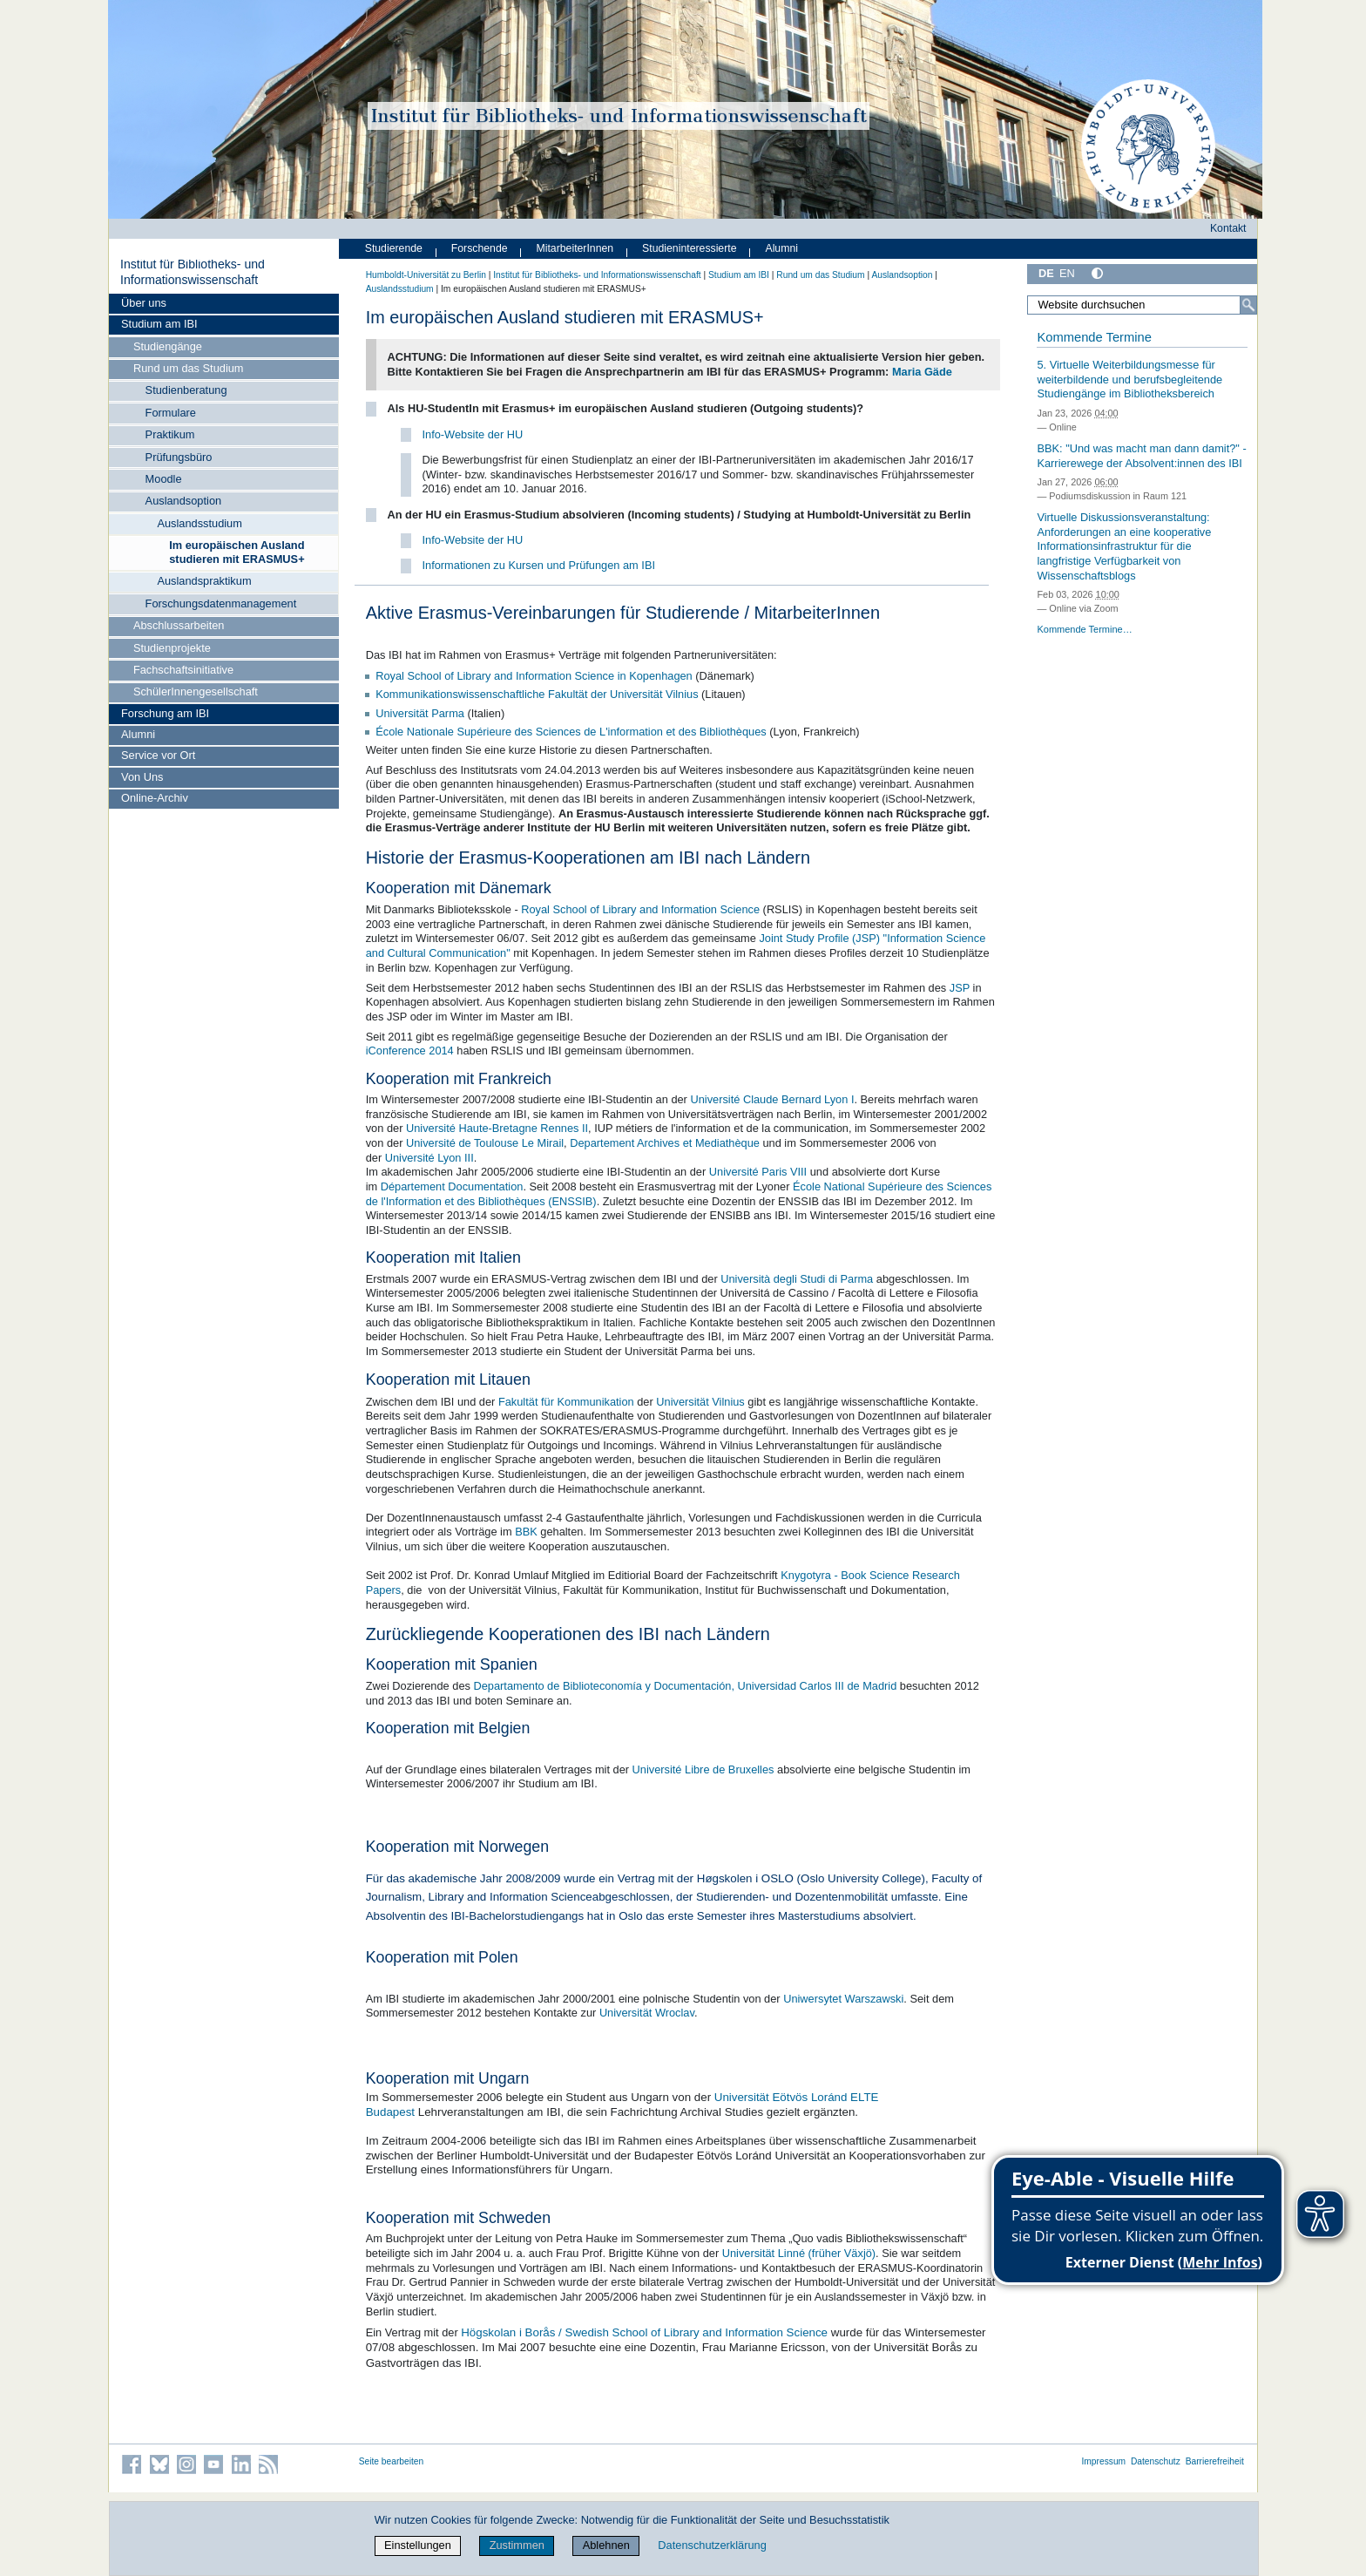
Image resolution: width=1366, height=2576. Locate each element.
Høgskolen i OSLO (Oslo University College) (811, 1878)
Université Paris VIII (758, 1171)
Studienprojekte (172, 647)
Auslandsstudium (199, 523)
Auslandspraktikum (204, 580)
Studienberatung (186, 390)
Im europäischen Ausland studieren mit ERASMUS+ (236, 552)
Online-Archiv (154, 797)
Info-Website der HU (473, 434)
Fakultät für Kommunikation (566, 1401)
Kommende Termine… (1084, 629)
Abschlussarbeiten (179, 625)
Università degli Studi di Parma (796, 1278)
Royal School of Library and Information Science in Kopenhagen (534, 675)
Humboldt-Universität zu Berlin (426, 275)
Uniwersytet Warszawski (843, 1998)
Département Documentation (452, 1186)
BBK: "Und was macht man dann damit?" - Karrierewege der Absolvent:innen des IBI (1141, 456)
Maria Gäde (922, 371)
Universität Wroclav (646, 2012)
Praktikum (170, 434)
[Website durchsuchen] (1142, 305)
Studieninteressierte (689, 248)
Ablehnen (606, 2545)
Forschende (479, 248)
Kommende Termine (1094, 337)
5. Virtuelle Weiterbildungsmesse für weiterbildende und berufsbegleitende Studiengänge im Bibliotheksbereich (1129, 379)
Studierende (394, 248)
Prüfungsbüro (179, 457)
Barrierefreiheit (1215, 2461)
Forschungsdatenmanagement (221, 603)
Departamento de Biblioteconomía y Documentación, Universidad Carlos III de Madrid (684, 1685)
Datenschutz (1155, 2461)
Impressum (1103, 2461)
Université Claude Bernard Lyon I (772, 1099)
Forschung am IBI (165, 713)
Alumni (138, 734)
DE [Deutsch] (1046, 273)
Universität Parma (419, 713)
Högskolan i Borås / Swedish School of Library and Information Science (644, 2332)
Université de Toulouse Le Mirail (485, 1142)
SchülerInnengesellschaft (195, 691)
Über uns (143, 302)
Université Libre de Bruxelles (703, 1769)
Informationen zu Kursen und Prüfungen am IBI (539, 565)
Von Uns (142, 776)
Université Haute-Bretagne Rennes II (497, 1128)
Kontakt (1228, 228)
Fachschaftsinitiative (183, 669)
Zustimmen (517, 2545)
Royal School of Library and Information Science (640, 909)
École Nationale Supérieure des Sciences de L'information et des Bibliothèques (570, 731)
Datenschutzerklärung (712, 2545)
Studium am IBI (159, 323)
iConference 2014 (410, 1050)
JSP (960, 987)
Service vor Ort (158, 755)
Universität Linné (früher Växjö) (799, 2253)
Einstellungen (417, 2545)
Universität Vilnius (700, 1401)
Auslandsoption (183, 500)
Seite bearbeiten (391, 2461)
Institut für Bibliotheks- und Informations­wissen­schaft (192, 272)
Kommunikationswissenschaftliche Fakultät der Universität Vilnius (536, 694)
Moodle (163, 478)
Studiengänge (167, 346)
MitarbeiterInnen (575, 248)
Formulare (170, 412)
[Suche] (1248, 305)
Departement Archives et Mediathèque (665, 1142)
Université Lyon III (429, 1157)
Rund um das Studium (188, 368)
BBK (526, 1531)
